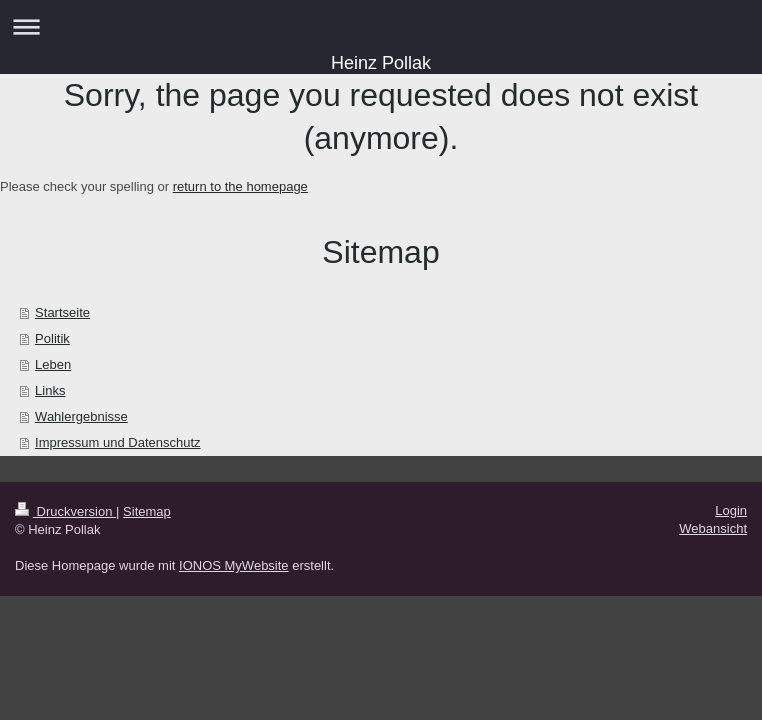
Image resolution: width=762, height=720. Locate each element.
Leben (53, 364)
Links (50, 390)
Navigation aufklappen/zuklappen (381, 26)
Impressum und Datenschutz (117, 442)
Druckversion (65, 511)
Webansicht (713, 528)
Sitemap (147, 511)
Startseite (62, 312)
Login (731, 510)
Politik (52, 338)
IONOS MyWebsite (234, 565)
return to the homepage (240, 186)
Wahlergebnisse (81, 416)
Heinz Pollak (381, 63)
